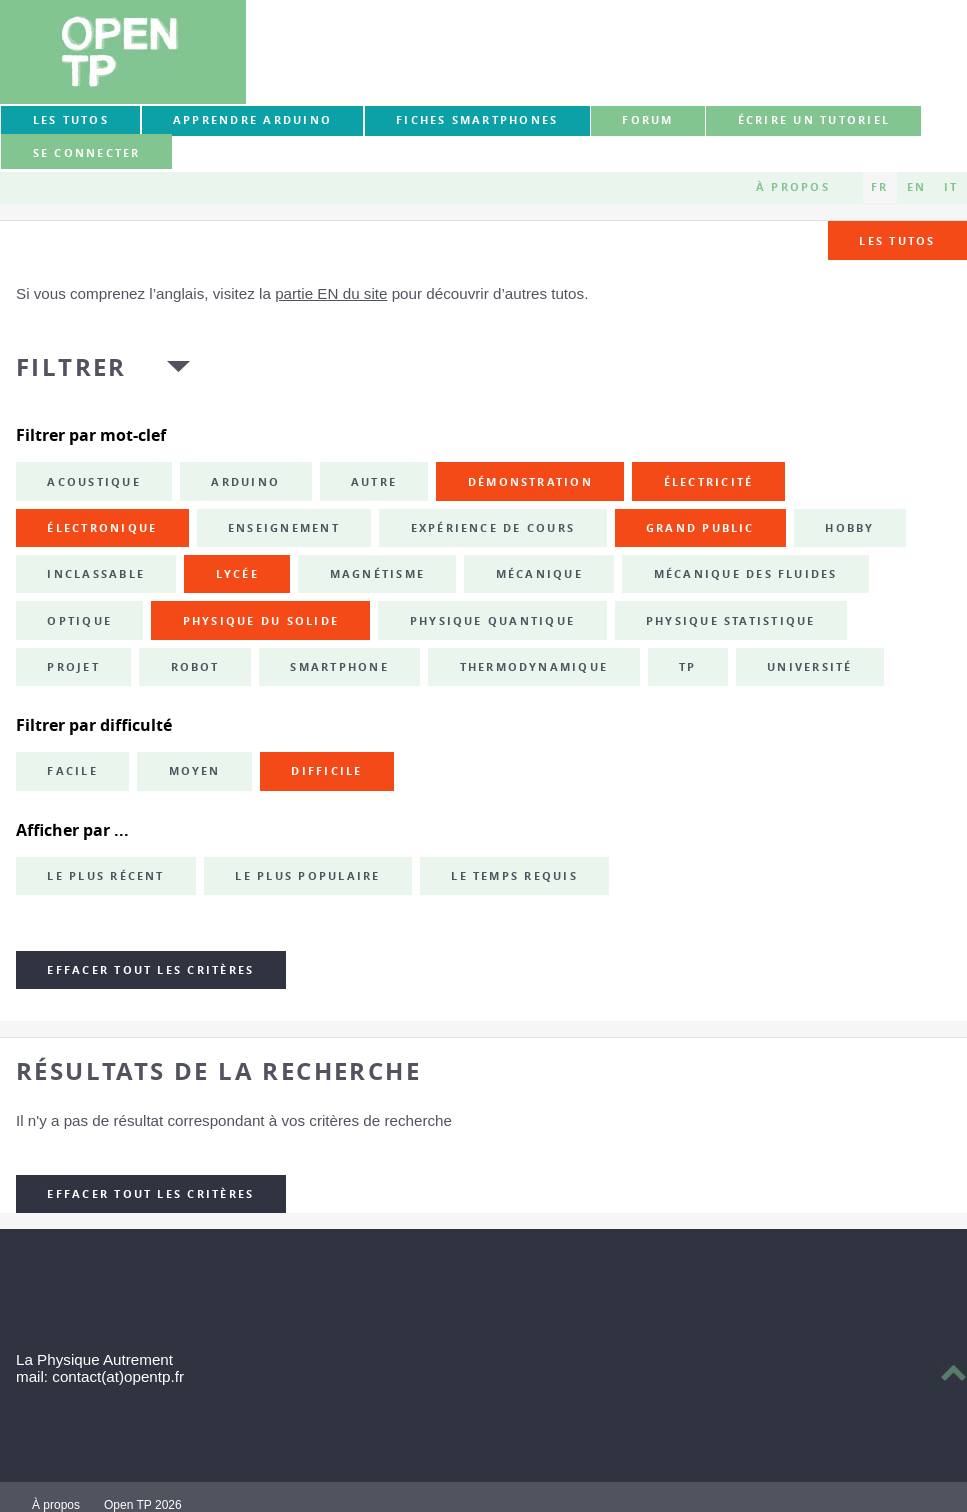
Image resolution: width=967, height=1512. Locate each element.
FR (879, 187)
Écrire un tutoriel (814, 120)
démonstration (530, 482)
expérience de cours (493, 528)
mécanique (539, 574)
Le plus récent (105, 876)
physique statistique (731, 621)
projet (73, 667)
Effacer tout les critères (150, 970)
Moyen (195, 771)
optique (79, 621)
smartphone (339, 667)
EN (916, 187)
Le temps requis (514, 876)
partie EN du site (331, 293)
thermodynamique (534, 667)
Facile (72, 771)
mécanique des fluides (746, 574)
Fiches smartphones (477, 120)
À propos (793, 187)
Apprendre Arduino (252, 120)
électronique (102, 528)
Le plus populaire (307, 876)
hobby (849, 528)
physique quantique (492, 621)
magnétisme (377, 574)
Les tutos (71, 120)
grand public (700, 528)
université (809, 667)
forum (647, 120)
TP (687, 667)
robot (195, 667)
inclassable (96, 574)
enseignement (284, 528)
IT (951, 187)
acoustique (93, 482)
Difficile (326, 771)
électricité (709, 482)
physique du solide (261, 621)
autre (374, 482)
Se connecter (87, 153)
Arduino (245, 482)
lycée (237, 574)
